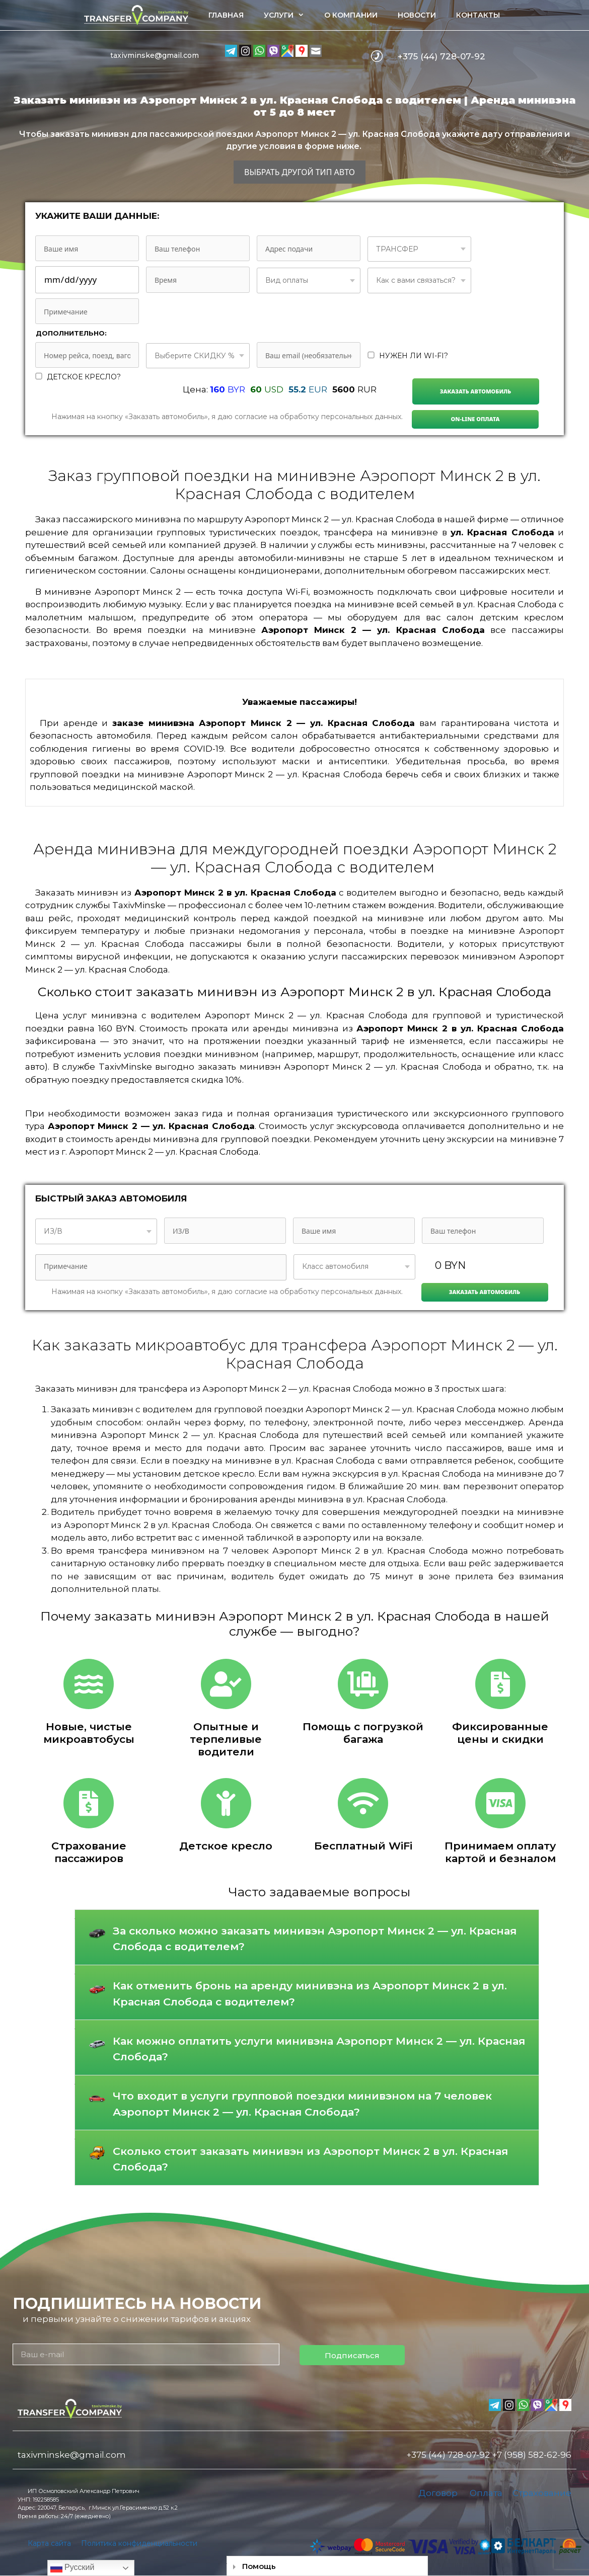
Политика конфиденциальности (139, 2543)
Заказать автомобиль (475, 391)
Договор (438, 2493)
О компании (351, 15)
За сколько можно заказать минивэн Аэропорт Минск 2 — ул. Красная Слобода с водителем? (315, 1938)
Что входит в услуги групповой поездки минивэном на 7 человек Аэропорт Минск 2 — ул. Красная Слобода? (302, 2103)
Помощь (259, 2566)
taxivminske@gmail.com (154, 55)
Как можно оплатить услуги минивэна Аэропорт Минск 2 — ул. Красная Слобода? (319, 2049)
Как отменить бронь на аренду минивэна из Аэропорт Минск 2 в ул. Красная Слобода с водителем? (310, 1993)
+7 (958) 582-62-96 (531, 2455)
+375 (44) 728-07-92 (441, 56)
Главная (226, 15)
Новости (417, 15)
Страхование (541, 2493)
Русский (72, 2568)
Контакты (478, 15)
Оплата (486, 2493)
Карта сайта (49, 2543)
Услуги (289, 15)
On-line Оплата (475, 419)
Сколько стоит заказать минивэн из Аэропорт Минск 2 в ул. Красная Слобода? (310, 2159)
